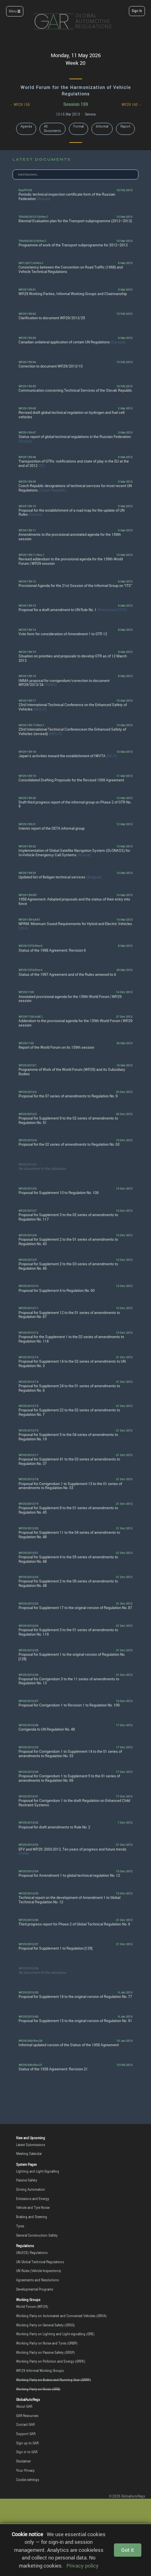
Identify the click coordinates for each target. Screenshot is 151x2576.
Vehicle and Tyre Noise (33, 2208)
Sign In (137, 11)
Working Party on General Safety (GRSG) (45, 2325)
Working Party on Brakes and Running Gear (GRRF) (53, 2380)
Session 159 (75, 104)
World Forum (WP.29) (32, 2307)
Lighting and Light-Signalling (37, 2171)
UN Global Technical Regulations (40, 2262)
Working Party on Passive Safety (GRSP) (45, 2353)
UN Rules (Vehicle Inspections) (38, 2271)
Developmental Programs (34, 2289)
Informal (102, 126)
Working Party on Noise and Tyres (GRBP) (47, 2343)
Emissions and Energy (32, 2199)
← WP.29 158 (20, 105)
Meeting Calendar (29, 2154)
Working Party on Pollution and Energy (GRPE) (50, 2361)
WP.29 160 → (132, 105)
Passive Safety (26, 2180)
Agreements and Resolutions (37, 2280)
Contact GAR (25, 2425)
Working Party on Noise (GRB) (38, 2389)
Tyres (20, 2226)
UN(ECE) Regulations (32, 2253)
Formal (78, 126)
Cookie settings (27, 2480)
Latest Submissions (30, 2145)
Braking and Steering (31, 2217)
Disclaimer (23, 2461)
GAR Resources (27, 2416)
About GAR (24, 2407)
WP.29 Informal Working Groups (40, 2371)
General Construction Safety (37, 2235)
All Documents (52, 128)
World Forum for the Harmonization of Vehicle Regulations (76, 90)
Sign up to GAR (27, 2443)
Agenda (26, 126)
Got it (127, 2549)
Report (125, 126)
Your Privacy (25, 2471)
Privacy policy (82, 2565)
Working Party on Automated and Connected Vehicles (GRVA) (61, 2316)
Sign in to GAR (26, 2452)
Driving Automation (30, 2190)
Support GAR (25, 2434)
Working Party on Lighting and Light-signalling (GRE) (55, 2334)
